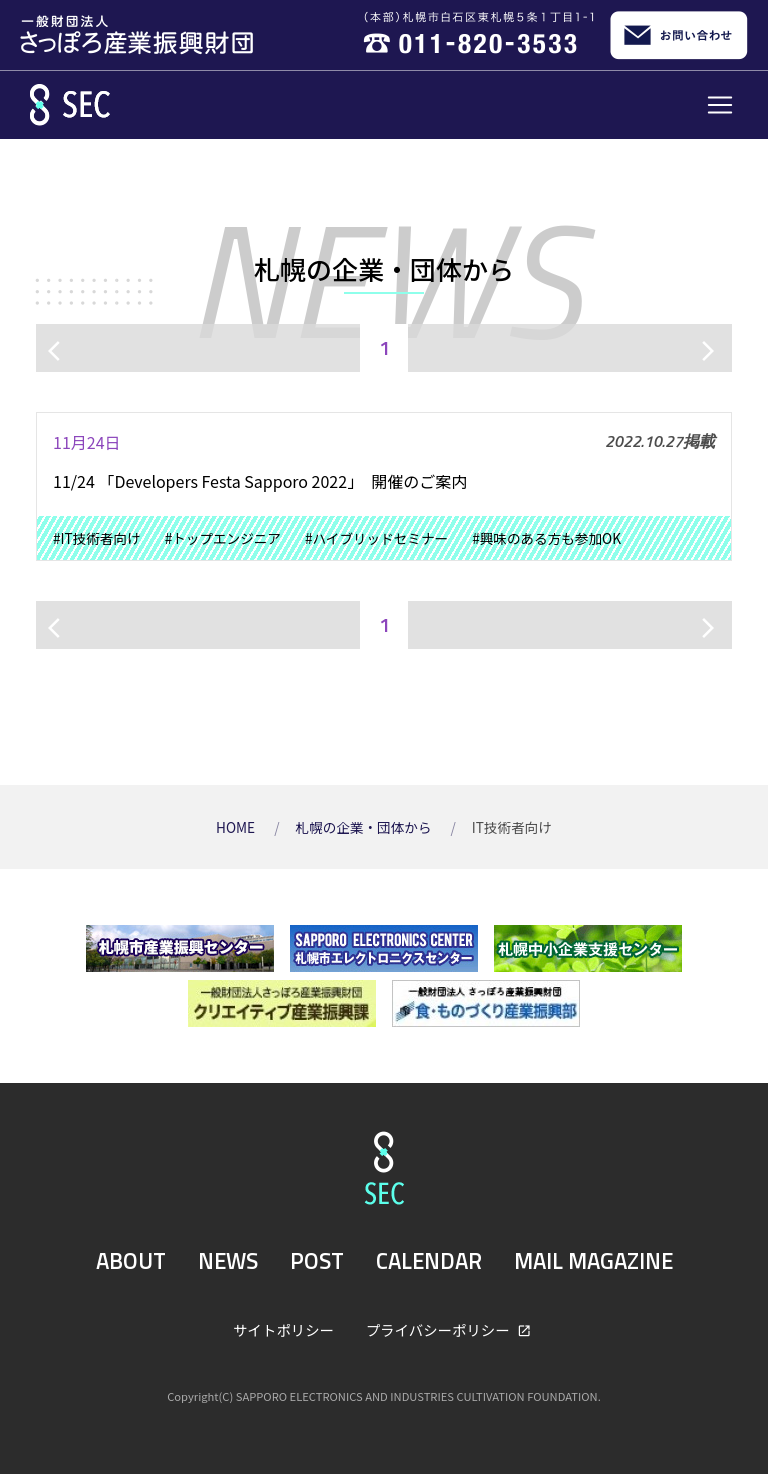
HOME (237, 827)
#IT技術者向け (97, 538)
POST (317, 1261)
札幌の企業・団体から (364, 827)
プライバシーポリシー (439, 1329)
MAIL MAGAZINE (593, 1261)
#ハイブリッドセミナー (376, 538)
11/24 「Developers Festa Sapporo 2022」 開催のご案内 (260, 481)
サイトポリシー (283, 1329)
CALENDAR (429, 1261)
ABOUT (131, 1261)
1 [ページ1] (384, 347)
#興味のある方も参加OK (546, 538)
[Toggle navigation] (720, 105)
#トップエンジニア (223, 538)
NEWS (228, 1261)
